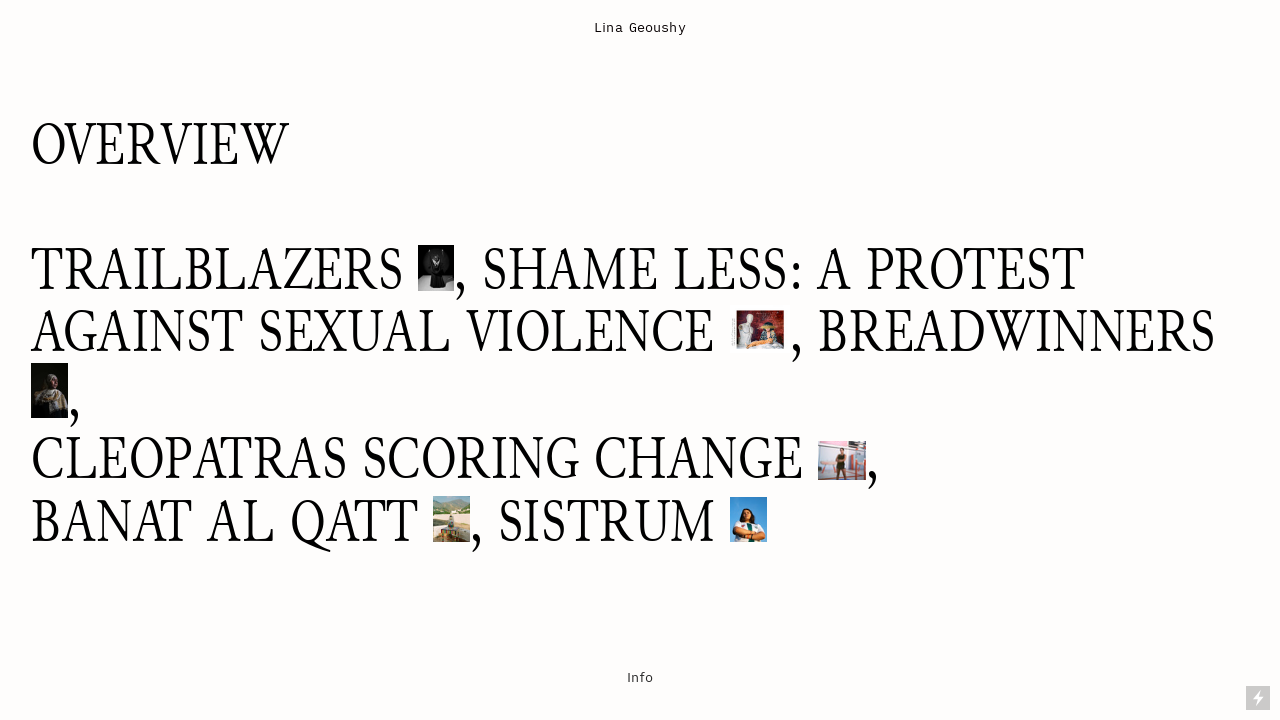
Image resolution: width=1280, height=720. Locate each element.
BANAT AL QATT (225, 521)
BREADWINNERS (1016, 331)
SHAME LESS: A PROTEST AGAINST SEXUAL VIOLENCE (557, 300)
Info (640, 677)
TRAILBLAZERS (217, 269)
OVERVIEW (159, 144)
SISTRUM (607, 521)
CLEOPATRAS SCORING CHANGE (417, 458)
